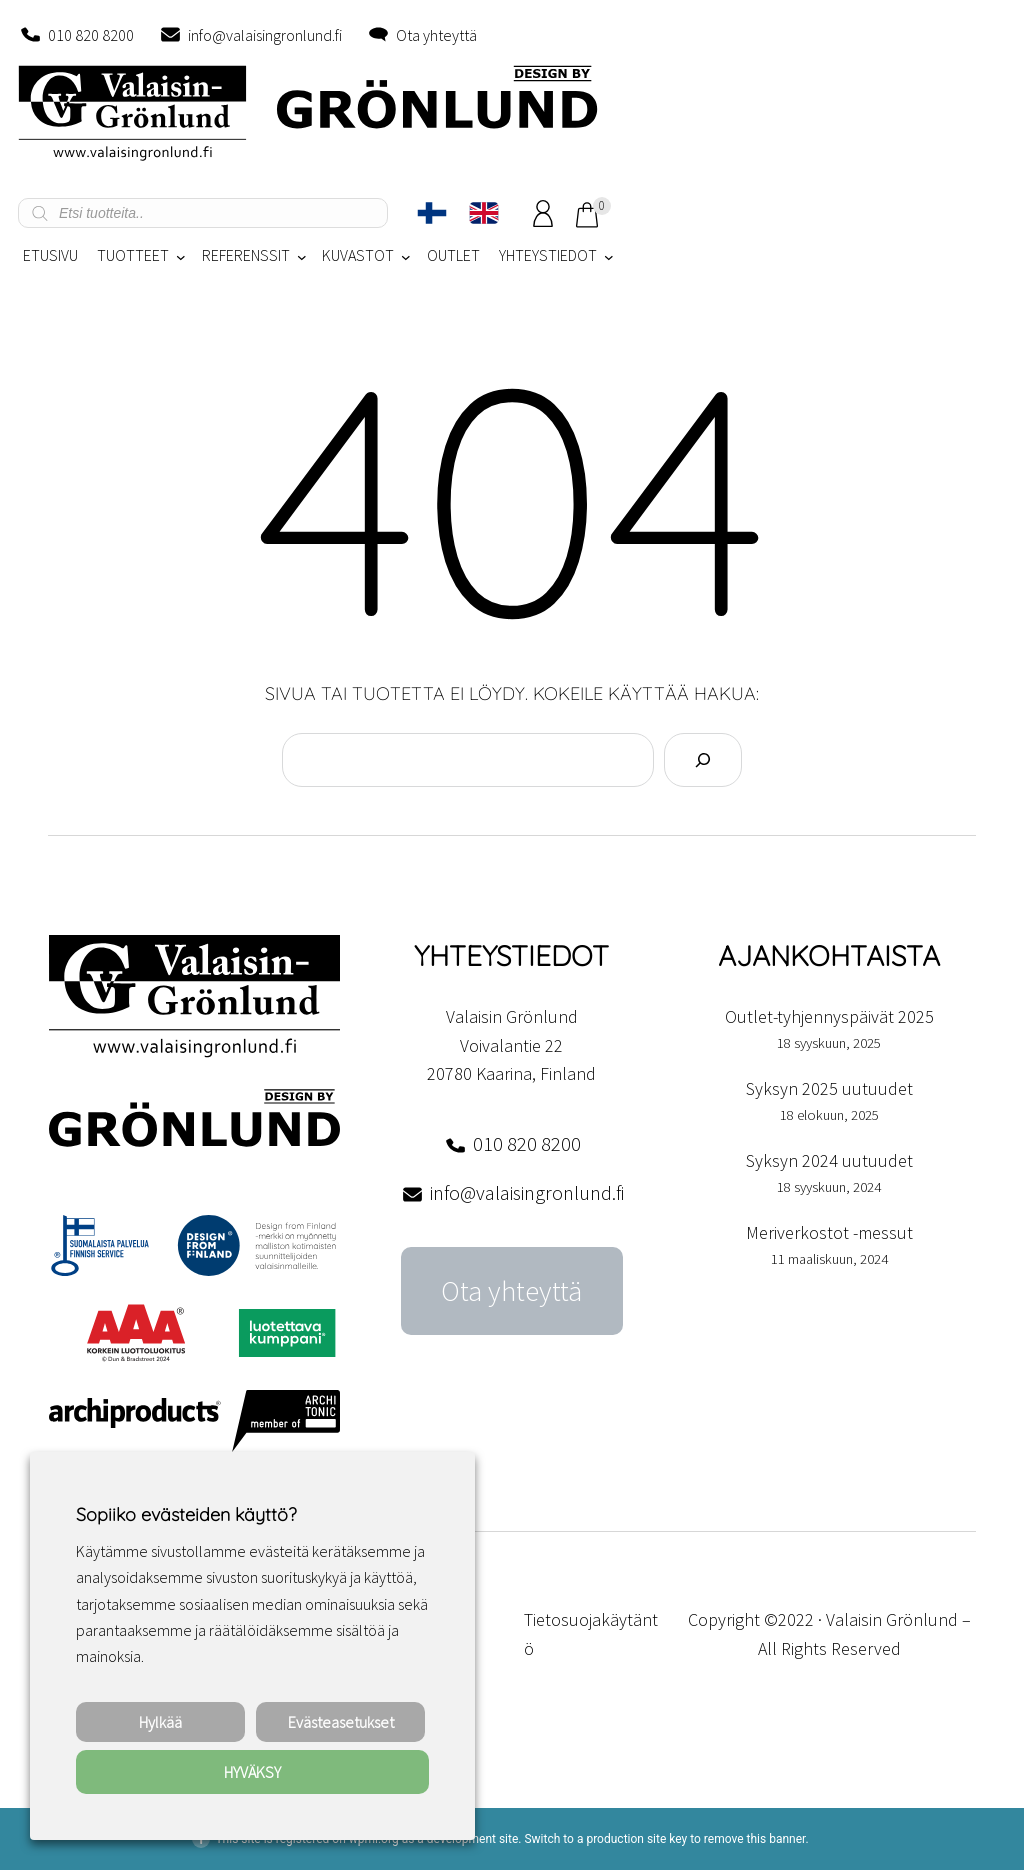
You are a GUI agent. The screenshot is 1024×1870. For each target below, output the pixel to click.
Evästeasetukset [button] (341, 1722)
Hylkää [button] (160, 1722)
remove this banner (755, 1839)
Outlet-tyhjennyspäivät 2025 (829, 1016)
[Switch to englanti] (484, 213)
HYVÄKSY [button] (252, 1772)
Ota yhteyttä (436, 35)
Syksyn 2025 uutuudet (829, 1088)
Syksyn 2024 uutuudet (829, 1160)
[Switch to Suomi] (432, 213)
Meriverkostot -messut (829, 1232)
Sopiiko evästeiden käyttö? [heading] (186, 1514)
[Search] (703, 760)
